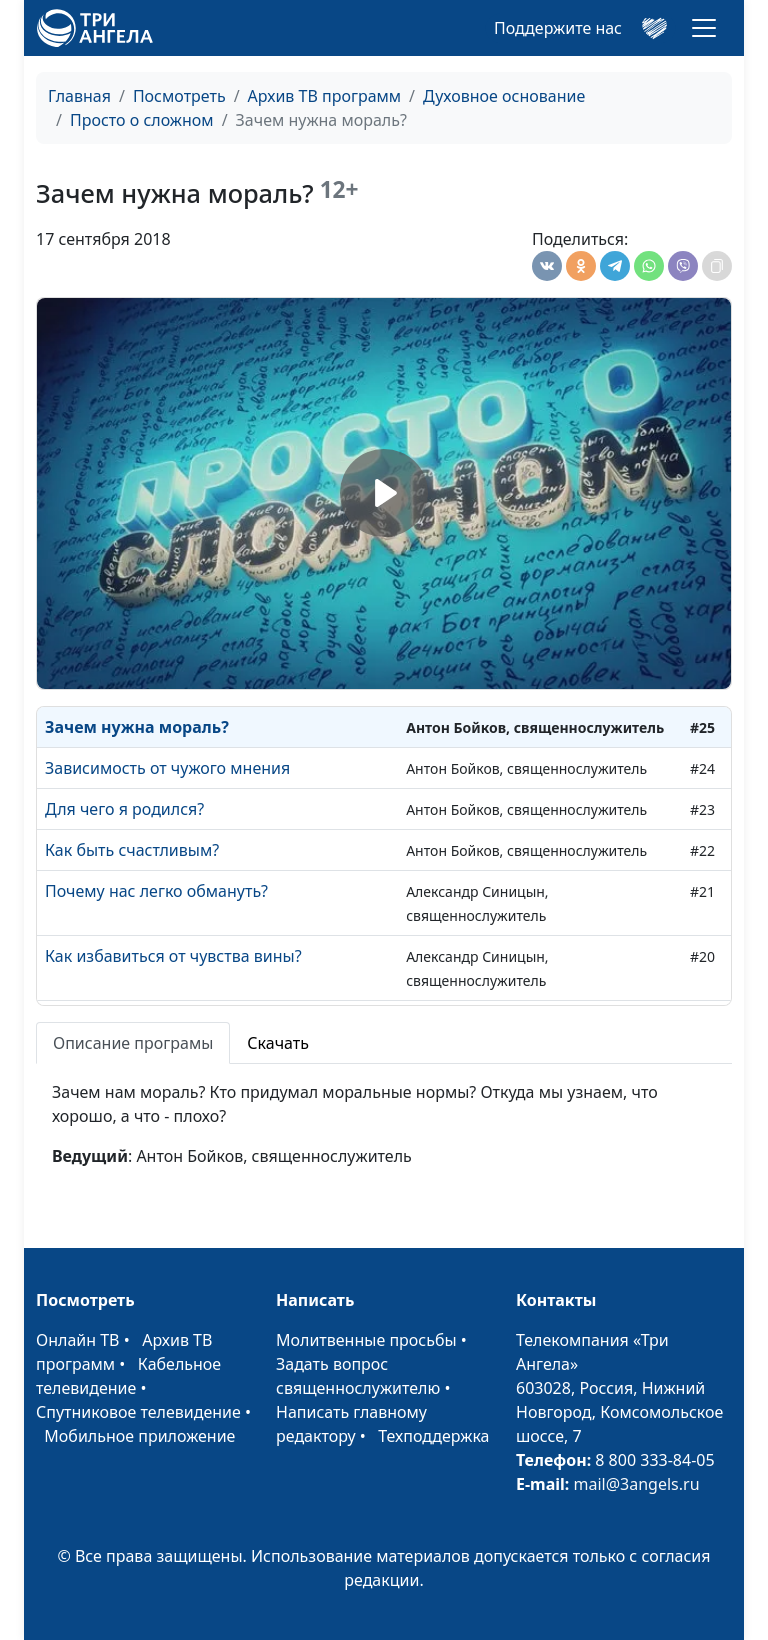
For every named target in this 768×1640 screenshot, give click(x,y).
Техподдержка (433, 1436)
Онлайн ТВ (78, 1340)
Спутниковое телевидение (138, 1412)
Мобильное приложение (139, 1436)
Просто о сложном (142, 120)
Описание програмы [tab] (133, 1043)
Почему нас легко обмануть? (156, 891)
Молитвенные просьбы (366, 1340)
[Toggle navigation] (704, 28)
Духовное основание (504, 96)
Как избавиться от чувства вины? (173, 956)
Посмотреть (179, 96)
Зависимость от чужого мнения (167, 768)
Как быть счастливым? (132, 850)
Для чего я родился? (124, 809)
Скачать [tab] (278, 1043)
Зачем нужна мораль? (137, 727)
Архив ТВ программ (325, 96)
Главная (79, 96)
